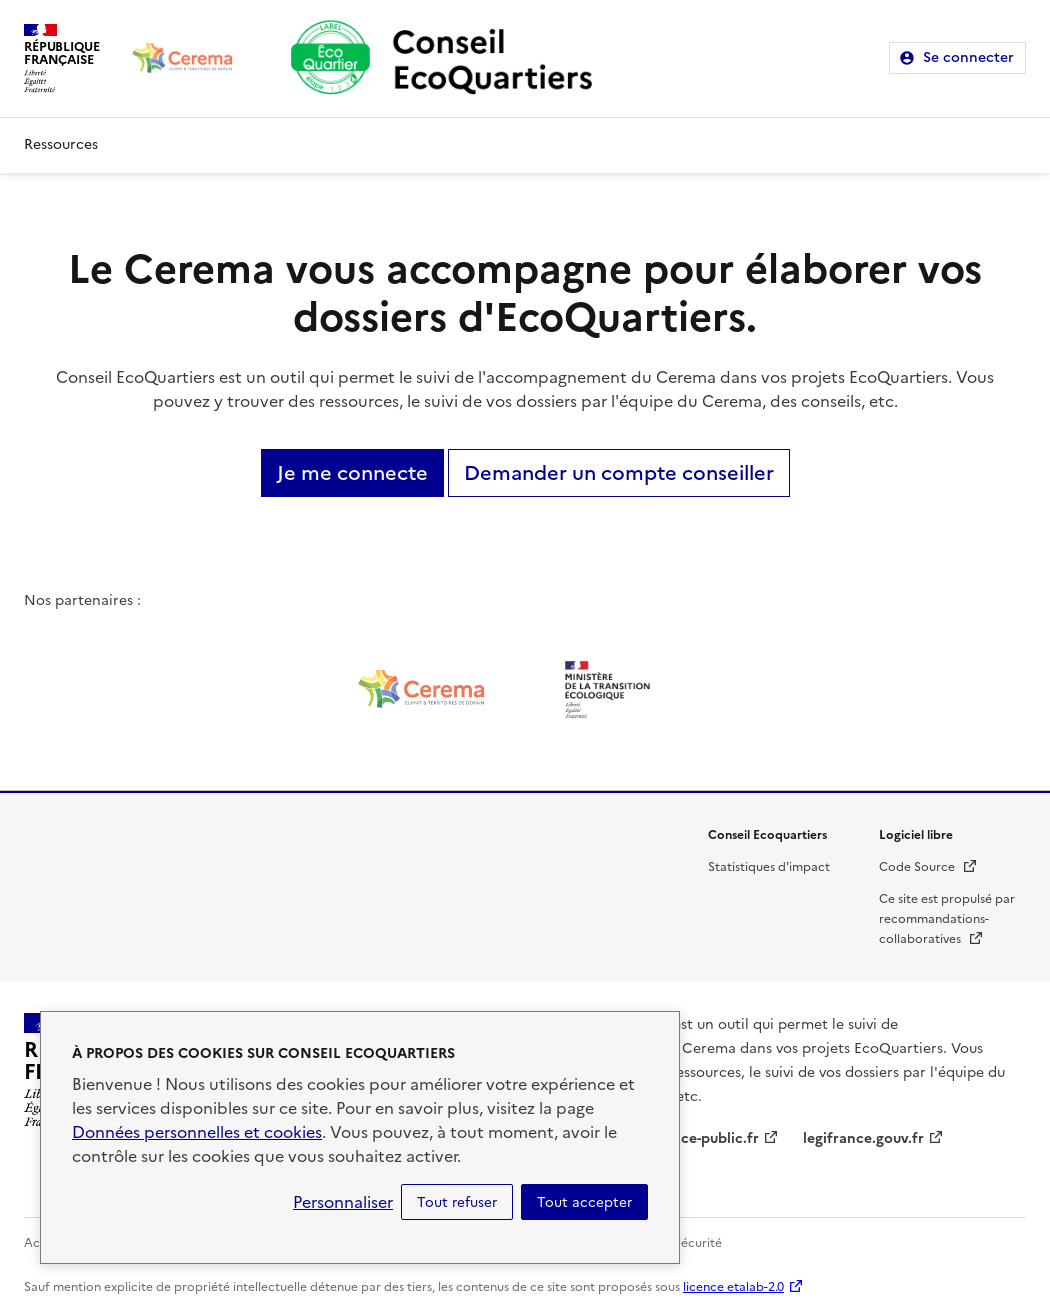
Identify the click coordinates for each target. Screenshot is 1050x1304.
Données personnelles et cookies (197, 1132)
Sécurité (698, 1243)
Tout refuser (457, 1202)
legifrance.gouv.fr (863, 1138)
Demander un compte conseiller (619, 473)
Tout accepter (584, 1202)
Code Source (928, 867)
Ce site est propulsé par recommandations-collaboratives (947, 919)
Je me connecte (352, 473)
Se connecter (968, 57)
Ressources (61, 144)
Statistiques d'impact (769, 867)
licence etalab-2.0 (733, 1287)
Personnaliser (343, 1202)
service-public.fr (704, 1138)
